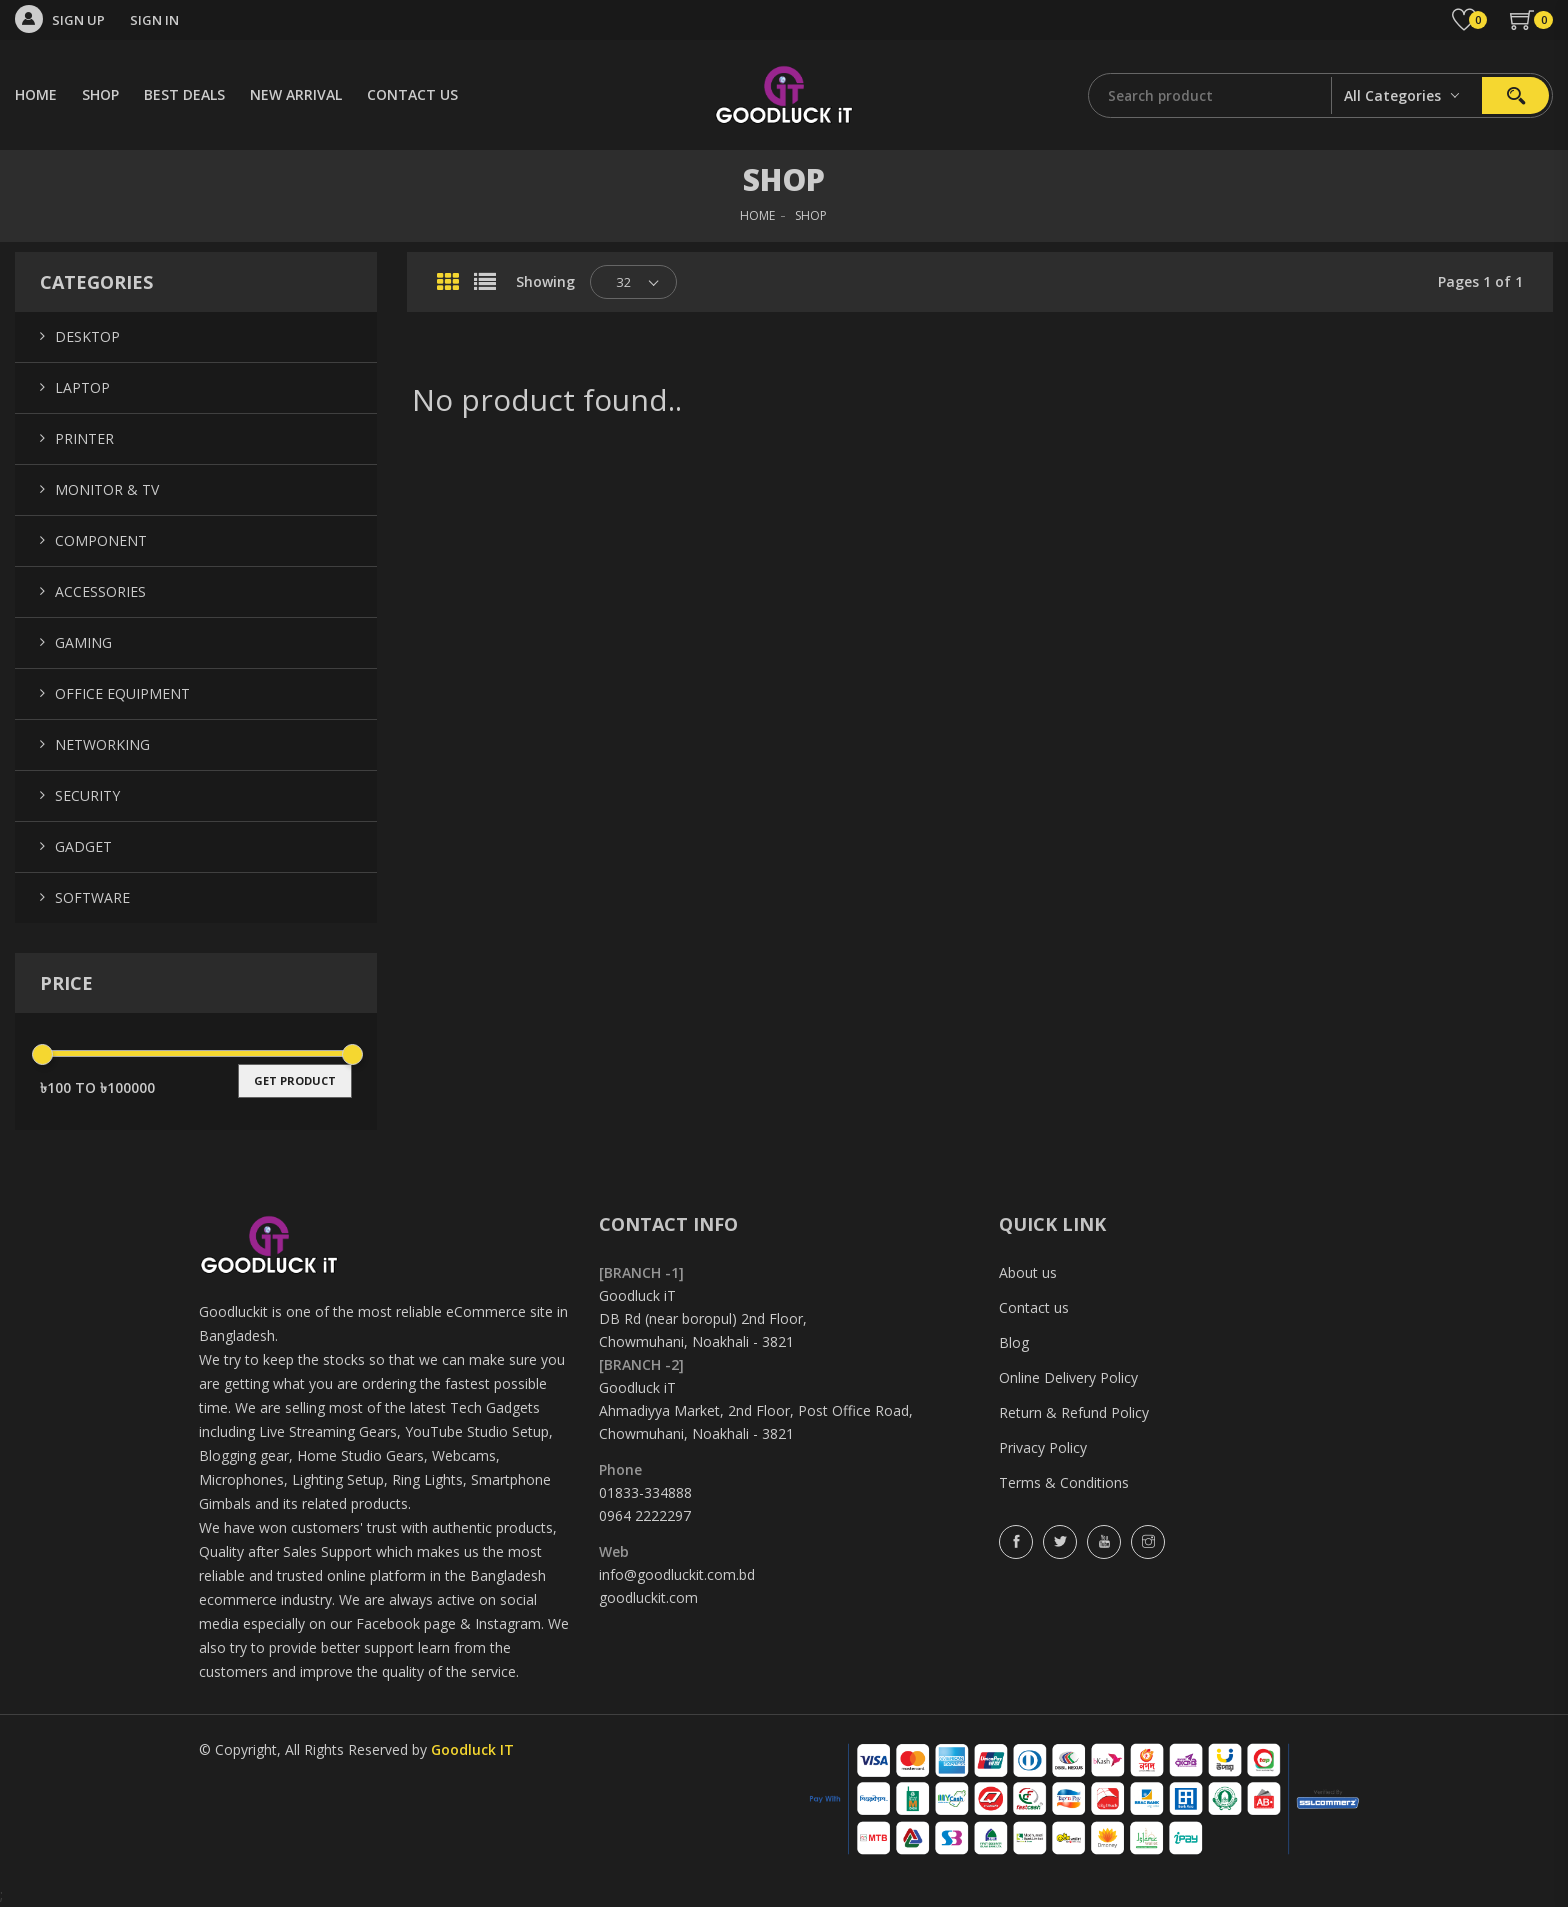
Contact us (1034, 1307)
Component (101, 540)
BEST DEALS (184, 94)
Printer (84, 438)
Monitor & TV (107, 489)
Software (92, 897)
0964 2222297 (645, 1515)
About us (1028, 1272)
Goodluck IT (472, 1749)
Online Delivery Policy (1068, 1377)
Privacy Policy (1043, 1447)
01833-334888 (645, 1492)
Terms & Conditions (1064, 1482)
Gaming (83, 642)
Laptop (82, 387)
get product (295, 1080)
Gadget (83, 846)
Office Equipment (122, 693)
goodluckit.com (648, 1597)
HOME (36, 94)
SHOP (100, 94)
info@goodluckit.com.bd (677, 1574)
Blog (1014, 1342)
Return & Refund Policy (1074, 1412)
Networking (102, 744)
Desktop (87, 336)
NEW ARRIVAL (296, 94)
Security (87, 795)
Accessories (100, 591)
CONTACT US (412, 94)
